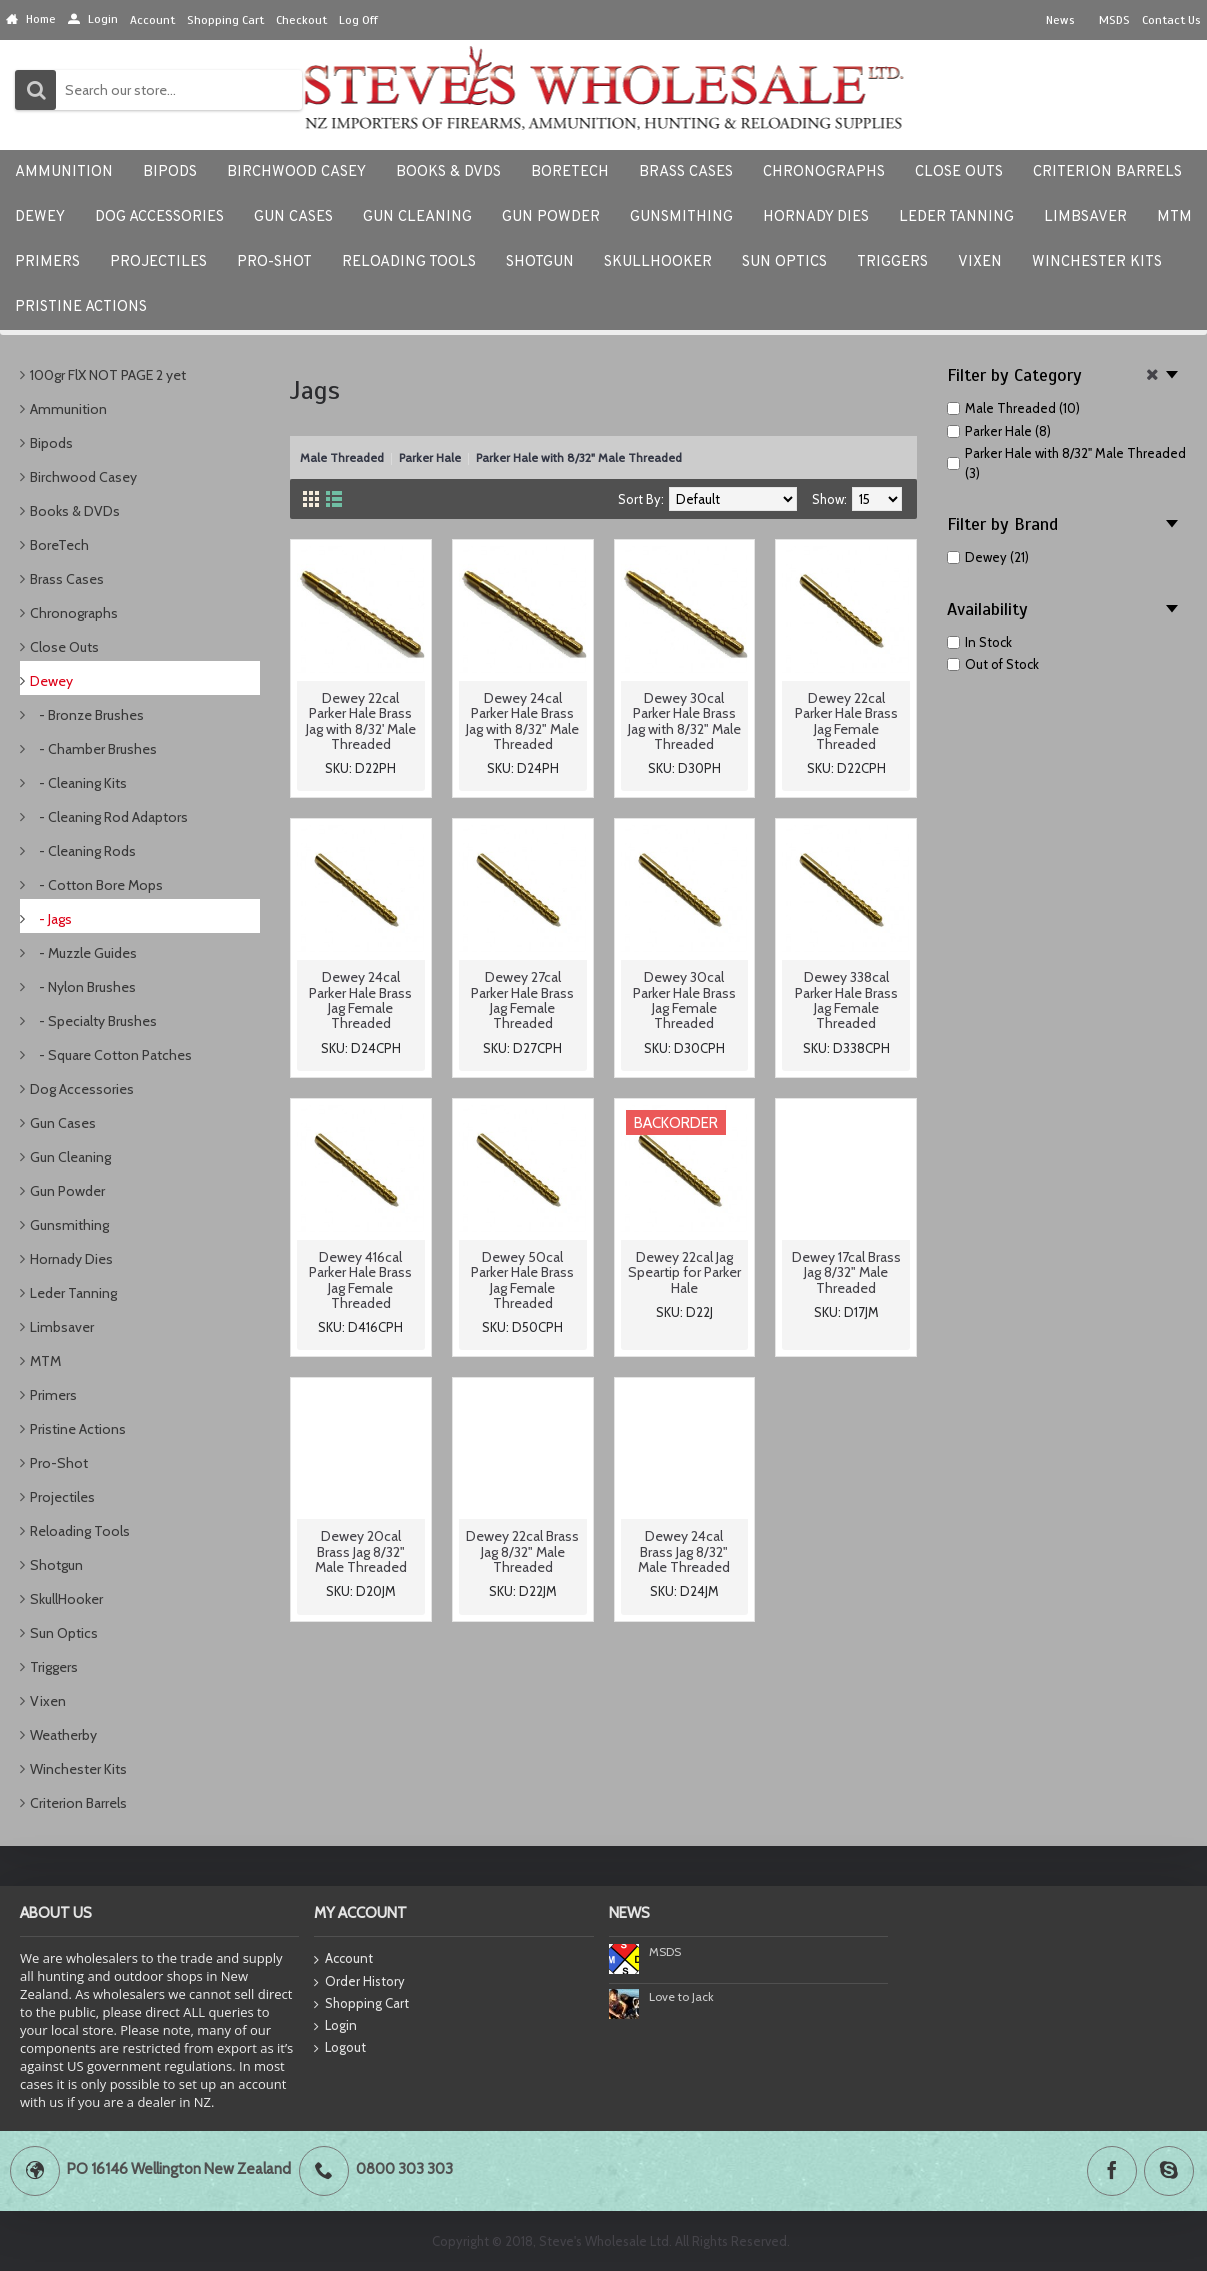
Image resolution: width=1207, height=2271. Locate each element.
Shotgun (56, 1565)
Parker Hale (430, 457)
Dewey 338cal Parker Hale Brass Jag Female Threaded (846, 1000)
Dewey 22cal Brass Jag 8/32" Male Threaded (522, 1551)
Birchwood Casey (83, 477)
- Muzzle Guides (83, 953)
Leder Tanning (73, 1293)
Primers (53, 1395)
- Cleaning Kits (78, 783)
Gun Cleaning (70, 1157)
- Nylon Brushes (83, 987)
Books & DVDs (75, 511)
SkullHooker (66, 1599)
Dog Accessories (82, 1089)
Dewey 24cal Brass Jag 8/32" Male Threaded (684, 1551)
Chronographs (74, 613)
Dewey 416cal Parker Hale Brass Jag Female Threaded (360, 1280)
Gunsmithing (69, 1225)
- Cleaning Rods (83, 851)
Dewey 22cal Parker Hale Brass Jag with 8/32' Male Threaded (361, 721)
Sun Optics (64, 1633)
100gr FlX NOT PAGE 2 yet (108, 375)
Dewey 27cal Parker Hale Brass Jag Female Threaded (522, 1000)
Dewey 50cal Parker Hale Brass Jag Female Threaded (522, 1280)
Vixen (48, 1701)
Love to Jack (681, 1996)
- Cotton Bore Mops (96, 885)
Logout (340, 2048)
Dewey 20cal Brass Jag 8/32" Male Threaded (361, 1551)
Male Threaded (342, 457)
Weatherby (63, 1735)
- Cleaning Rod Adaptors (109, 817)
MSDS (665, 1951)
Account (343, 1959)
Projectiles (62, 1497)
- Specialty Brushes (93, 1021)
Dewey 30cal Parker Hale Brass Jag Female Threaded (684, 1000)
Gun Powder (67, 1191)
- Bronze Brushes (87, 715)
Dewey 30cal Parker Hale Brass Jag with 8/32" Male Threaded (684, 721)
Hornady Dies (71, 1259)
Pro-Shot (59, 1463)
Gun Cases (63, 1123)
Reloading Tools (80, 1531)
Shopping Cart (361, 2004)
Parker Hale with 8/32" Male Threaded (579, 457)
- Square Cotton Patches (111, 1055)
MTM (45, 1361)
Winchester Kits (78, 1769)
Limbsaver (62, 1327)
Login (335, 2026)
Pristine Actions (78, 1429)
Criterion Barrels (78, 1803)
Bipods (51, 443)
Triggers (54, 1667)
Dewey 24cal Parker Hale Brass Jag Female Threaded (360, 1000)
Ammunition (68, 409)
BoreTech (59, 545)
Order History (359, 1982)
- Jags (51, 919)
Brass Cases (67, 579)
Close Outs (64, 647)
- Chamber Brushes (93, 749)
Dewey (51, 681)
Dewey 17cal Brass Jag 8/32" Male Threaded (846, 1272)
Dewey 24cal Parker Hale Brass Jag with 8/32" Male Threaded (522, 721)
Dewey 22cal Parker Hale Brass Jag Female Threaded (846, 721)
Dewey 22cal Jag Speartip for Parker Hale (684, 1272)
